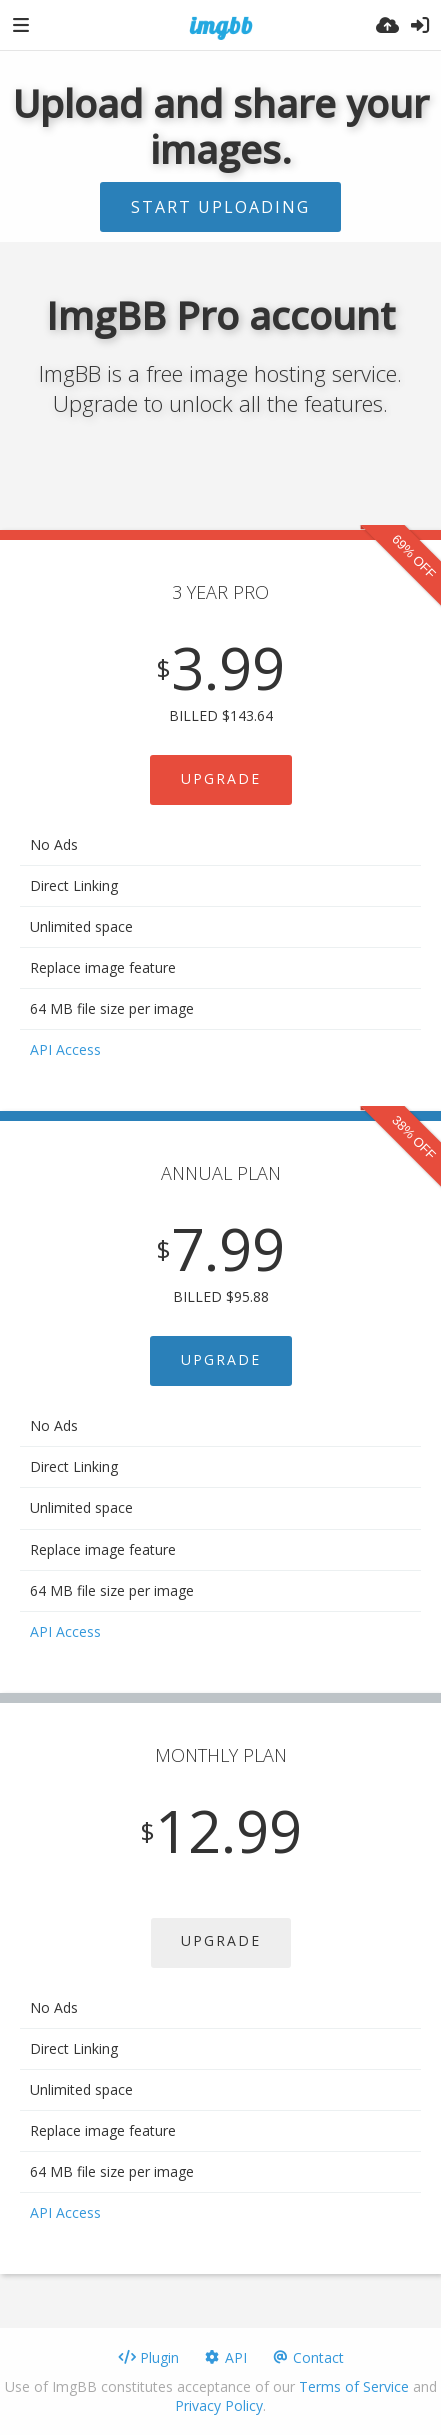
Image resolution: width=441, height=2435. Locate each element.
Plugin (148, 2357)
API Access (65, 1049)
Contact (307, 2357)
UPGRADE (221, 778)
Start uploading (220, 207)
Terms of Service (354, 2386)
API (225, 2357)
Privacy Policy (219, 2405)
